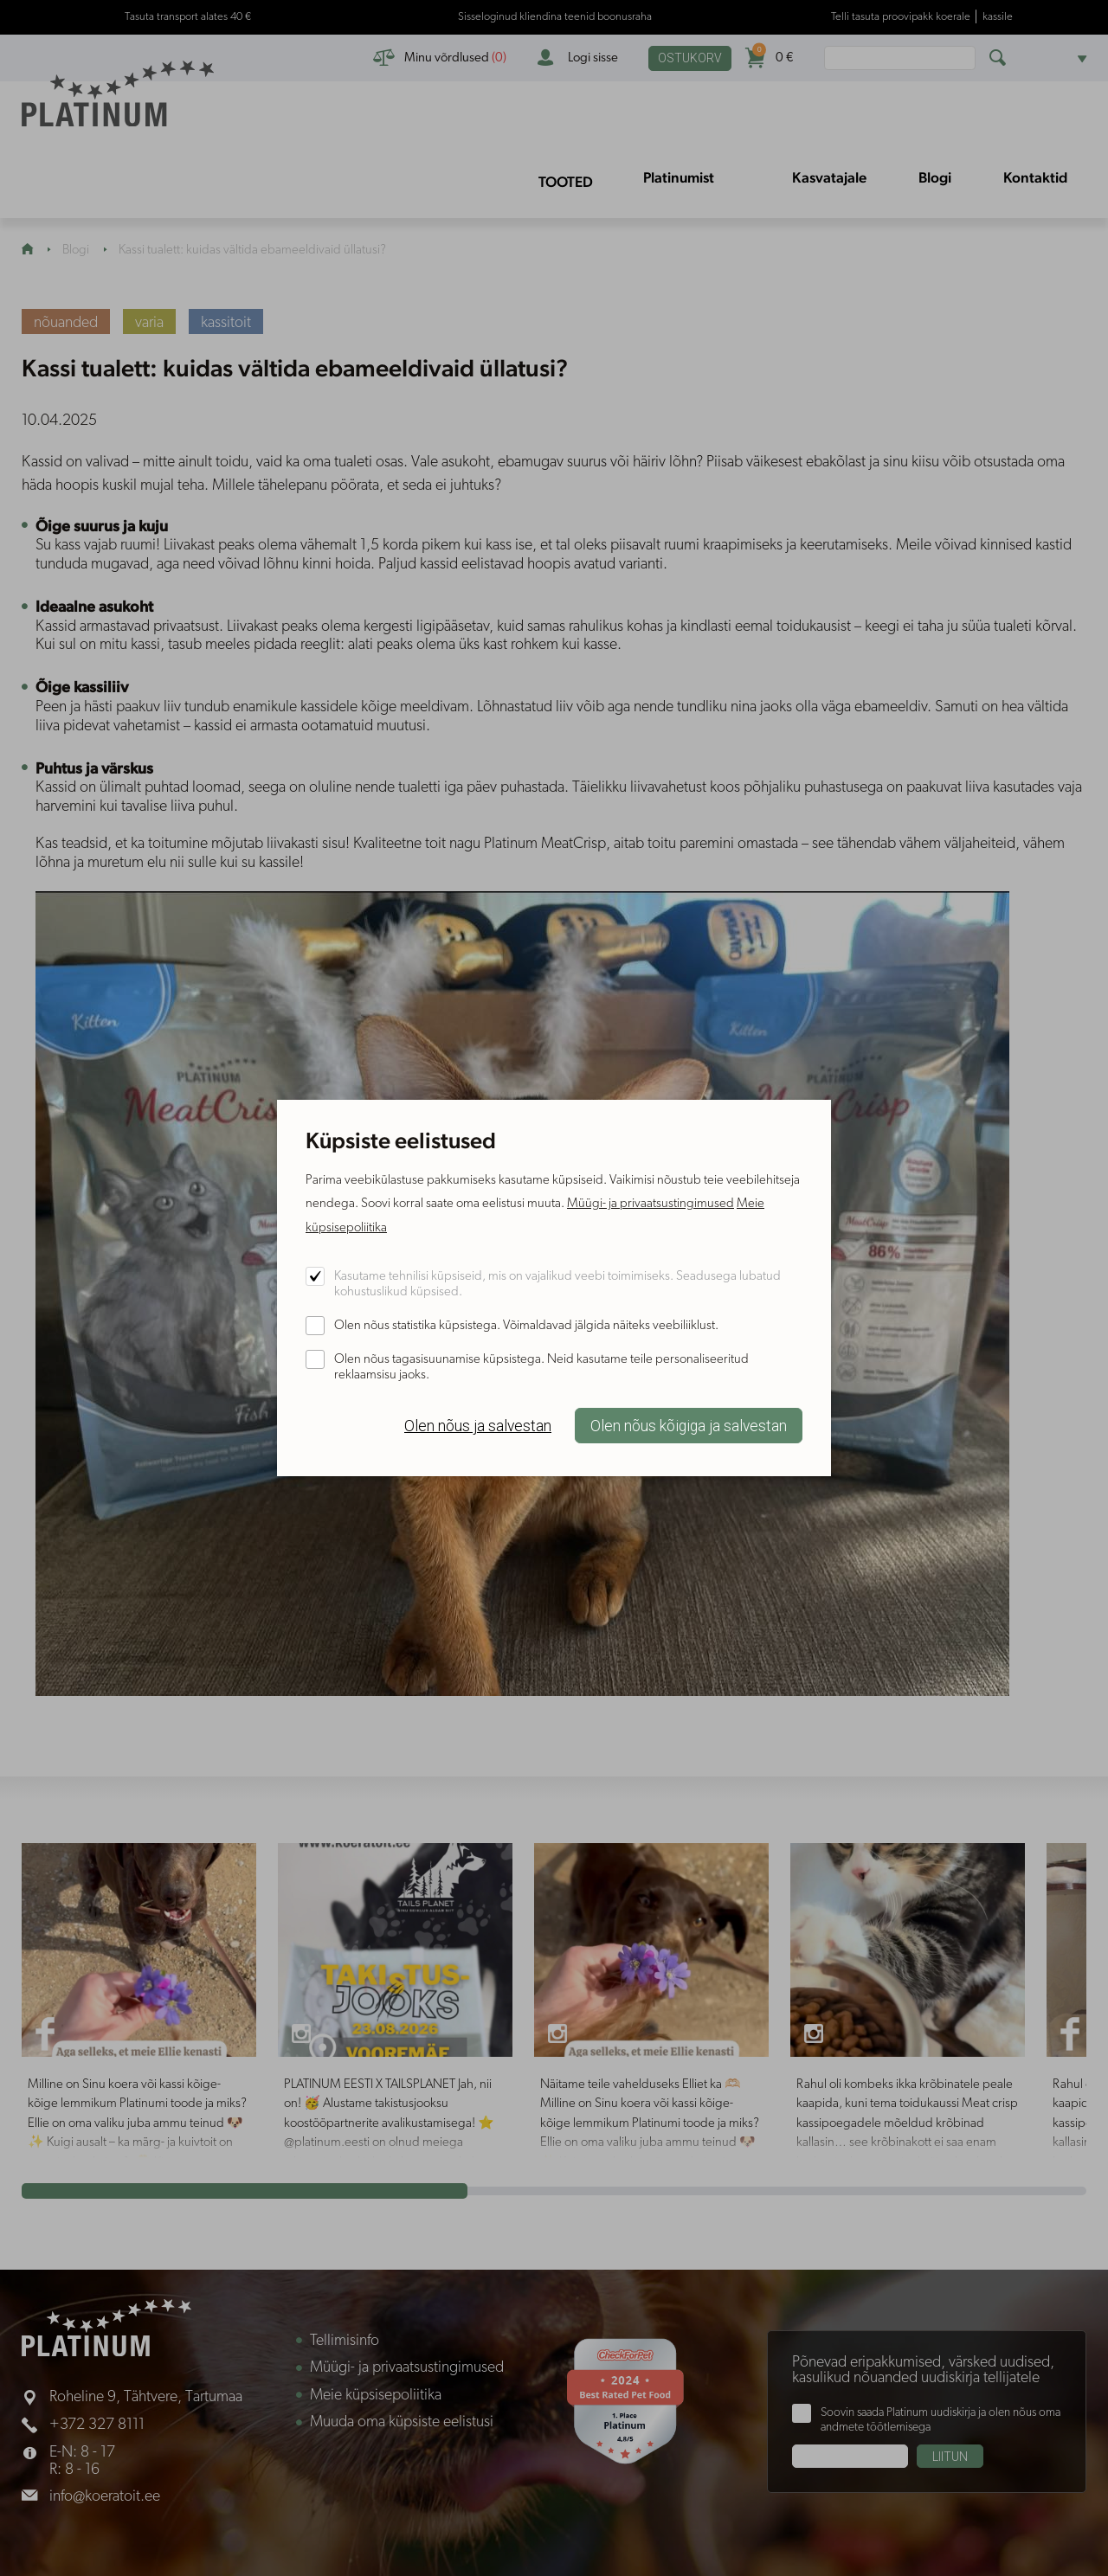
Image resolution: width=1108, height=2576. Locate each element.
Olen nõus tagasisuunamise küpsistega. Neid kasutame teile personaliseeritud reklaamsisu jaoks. (541, 1367)
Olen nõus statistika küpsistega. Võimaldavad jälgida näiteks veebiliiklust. (526, 1326)
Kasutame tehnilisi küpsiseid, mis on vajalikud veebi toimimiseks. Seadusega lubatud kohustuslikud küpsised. (557, 1284)
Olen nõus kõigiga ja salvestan (688, 1426)
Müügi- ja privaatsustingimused (650, 1204)
